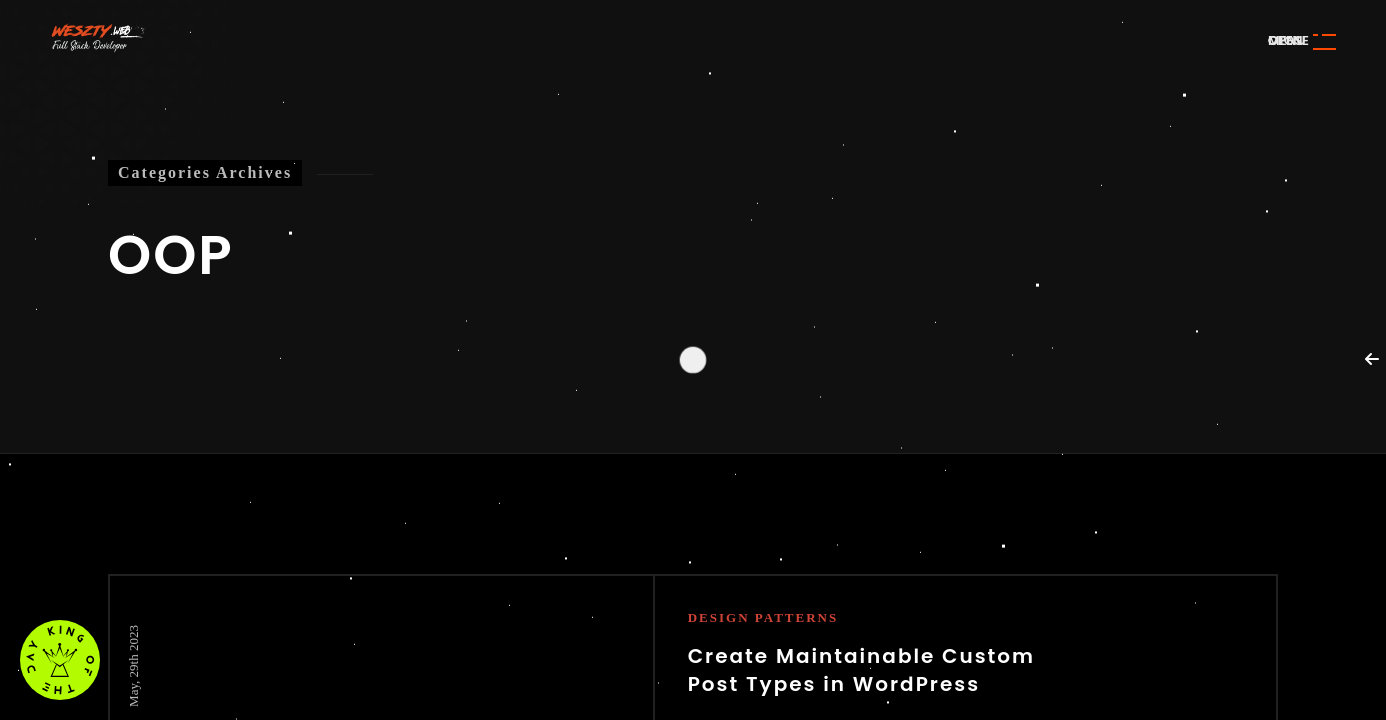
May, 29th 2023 (133, 666)
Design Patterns (763, 617)
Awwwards (1341, 137)
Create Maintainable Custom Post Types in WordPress (861, 670)
